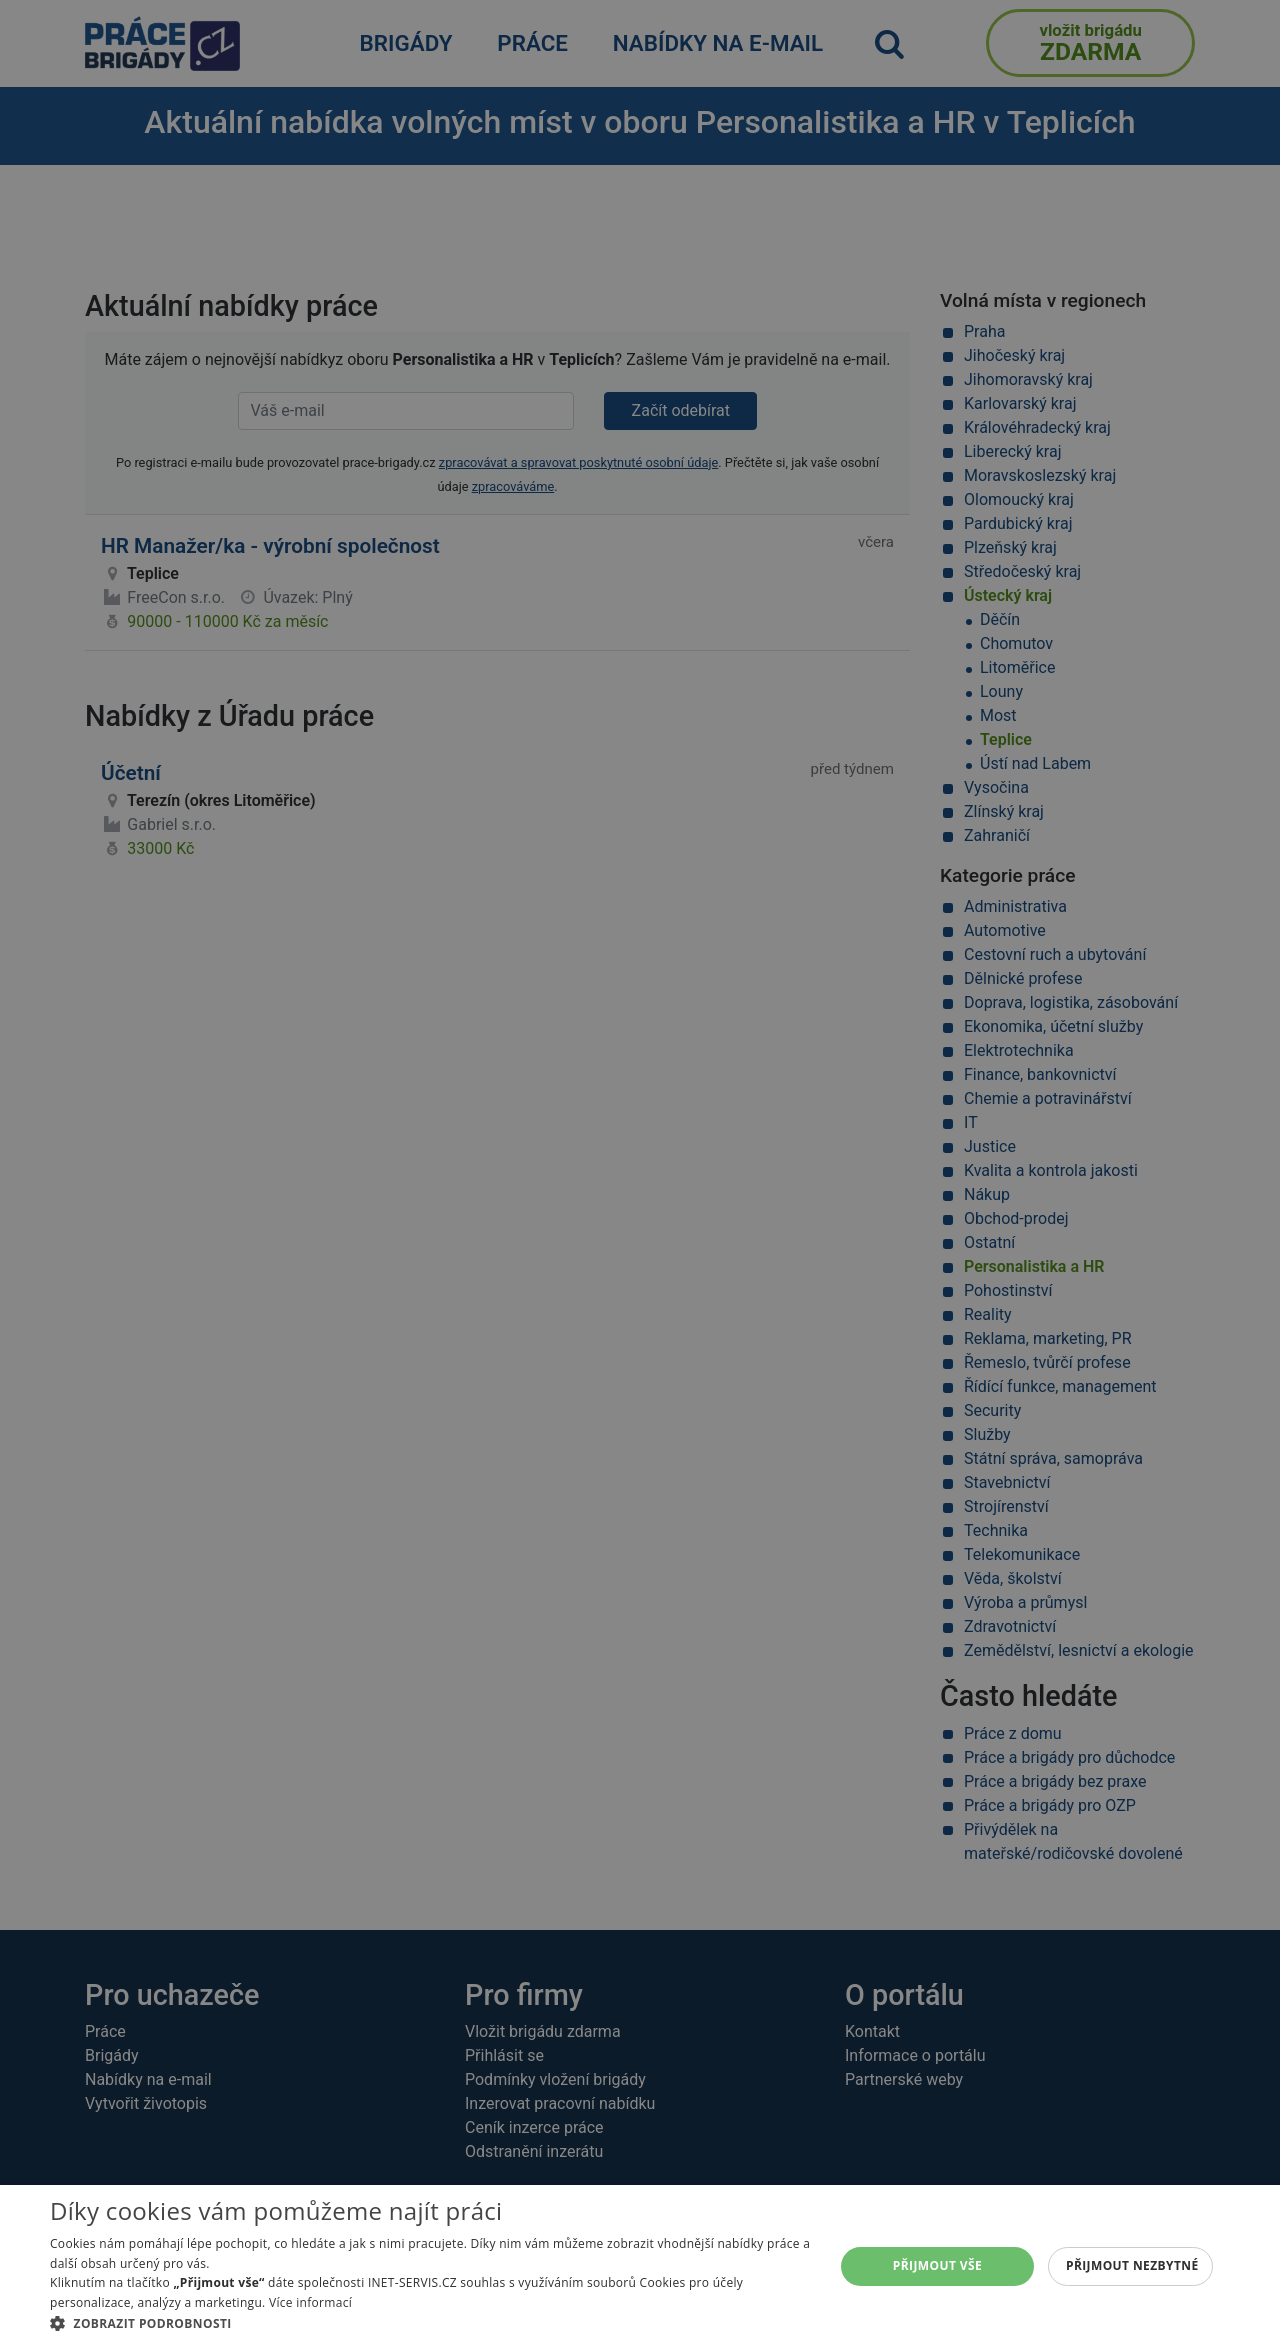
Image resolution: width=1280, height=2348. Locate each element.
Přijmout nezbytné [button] (1132, 2265)
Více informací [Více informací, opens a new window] (310, 2302)
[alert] (640, 1174)
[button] (430, 2323)
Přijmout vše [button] (937, 2265)
